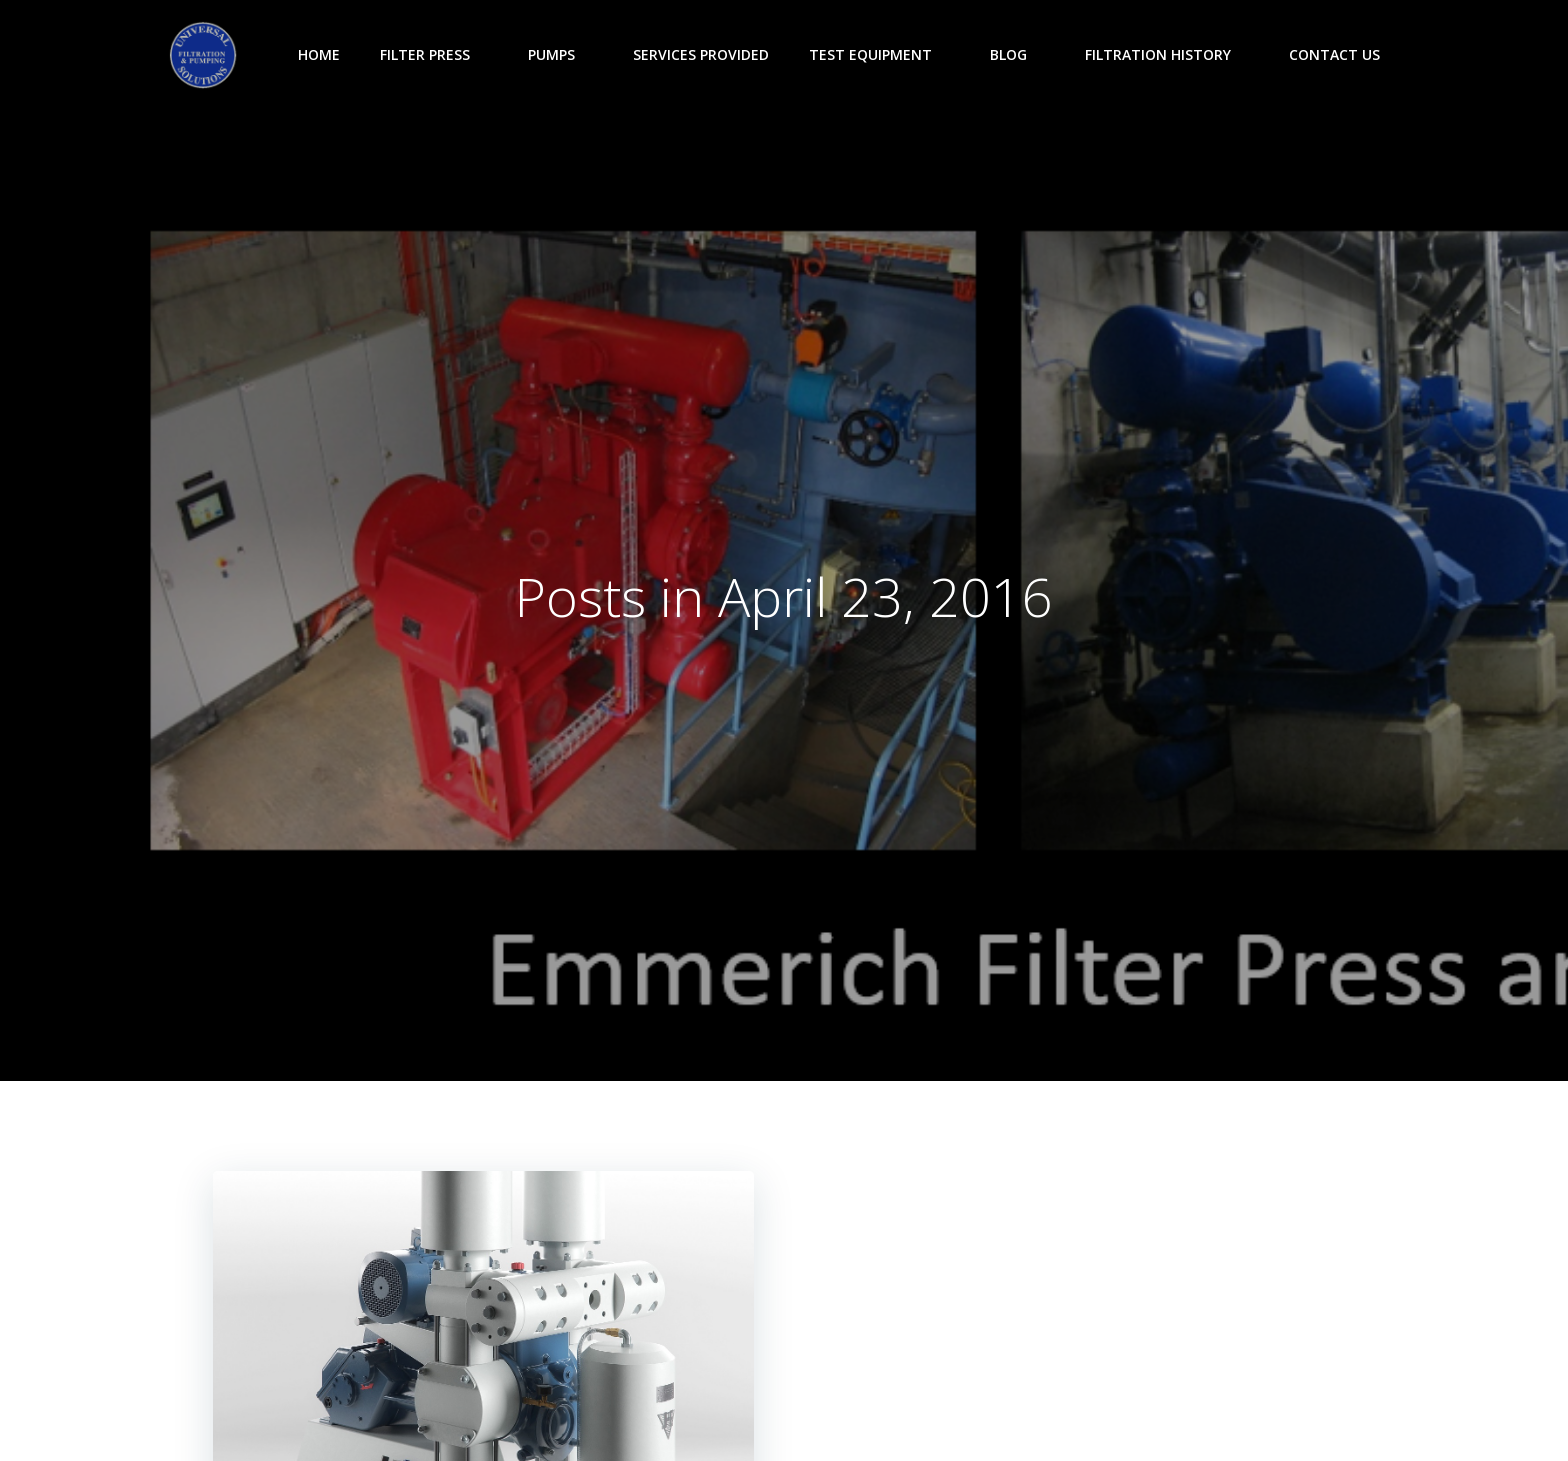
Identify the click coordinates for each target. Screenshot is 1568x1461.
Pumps (560, 54)
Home (319, 54)
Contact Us (1334, 54)
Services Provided (701, 54)
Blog (1017, 54)
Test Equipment (879, 54)
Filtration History (1167, 54)
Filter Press (434, 54)
